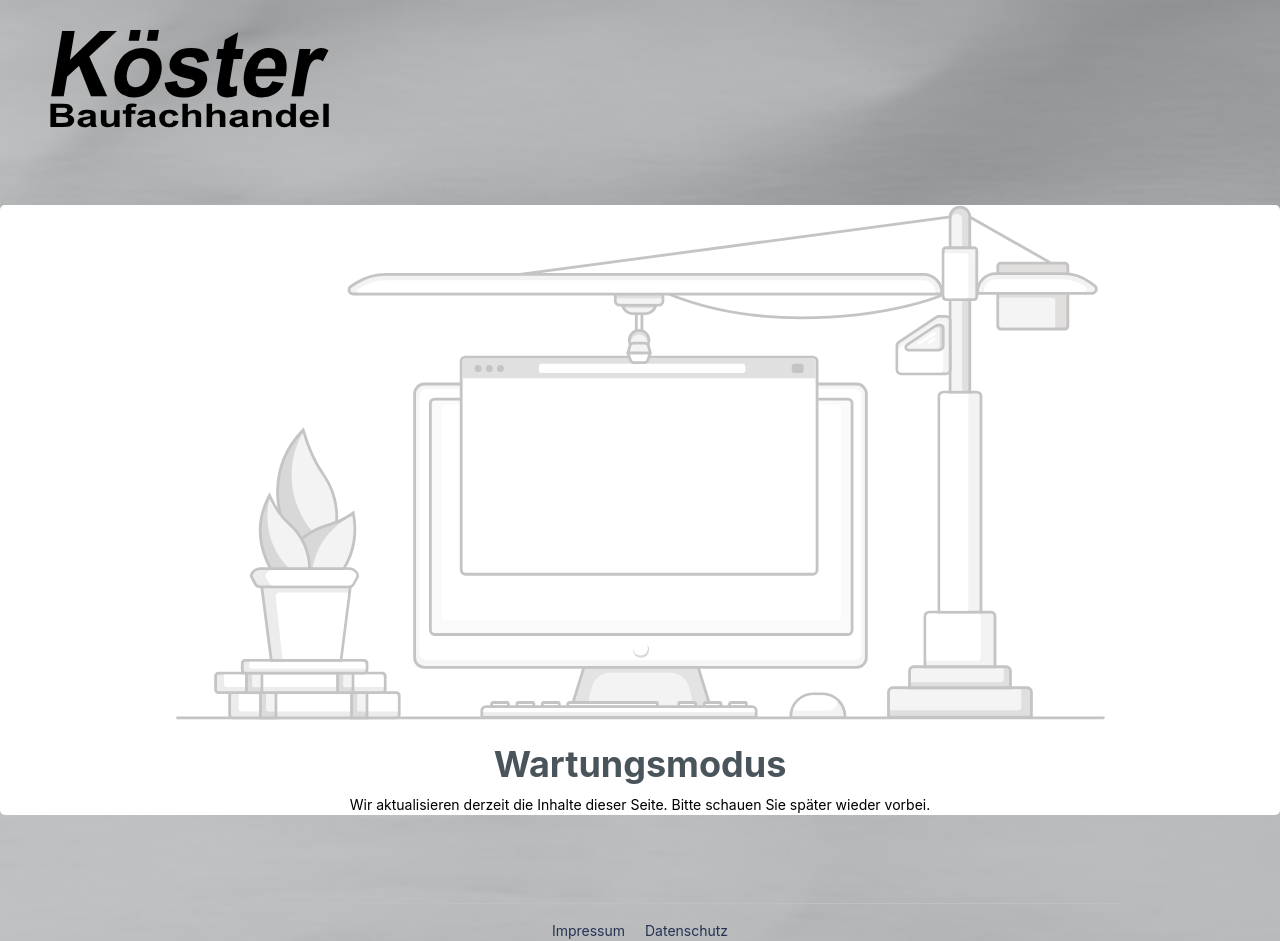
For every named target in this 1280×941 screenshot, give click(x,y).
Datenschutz (686, 930)
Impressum (590, 930)
